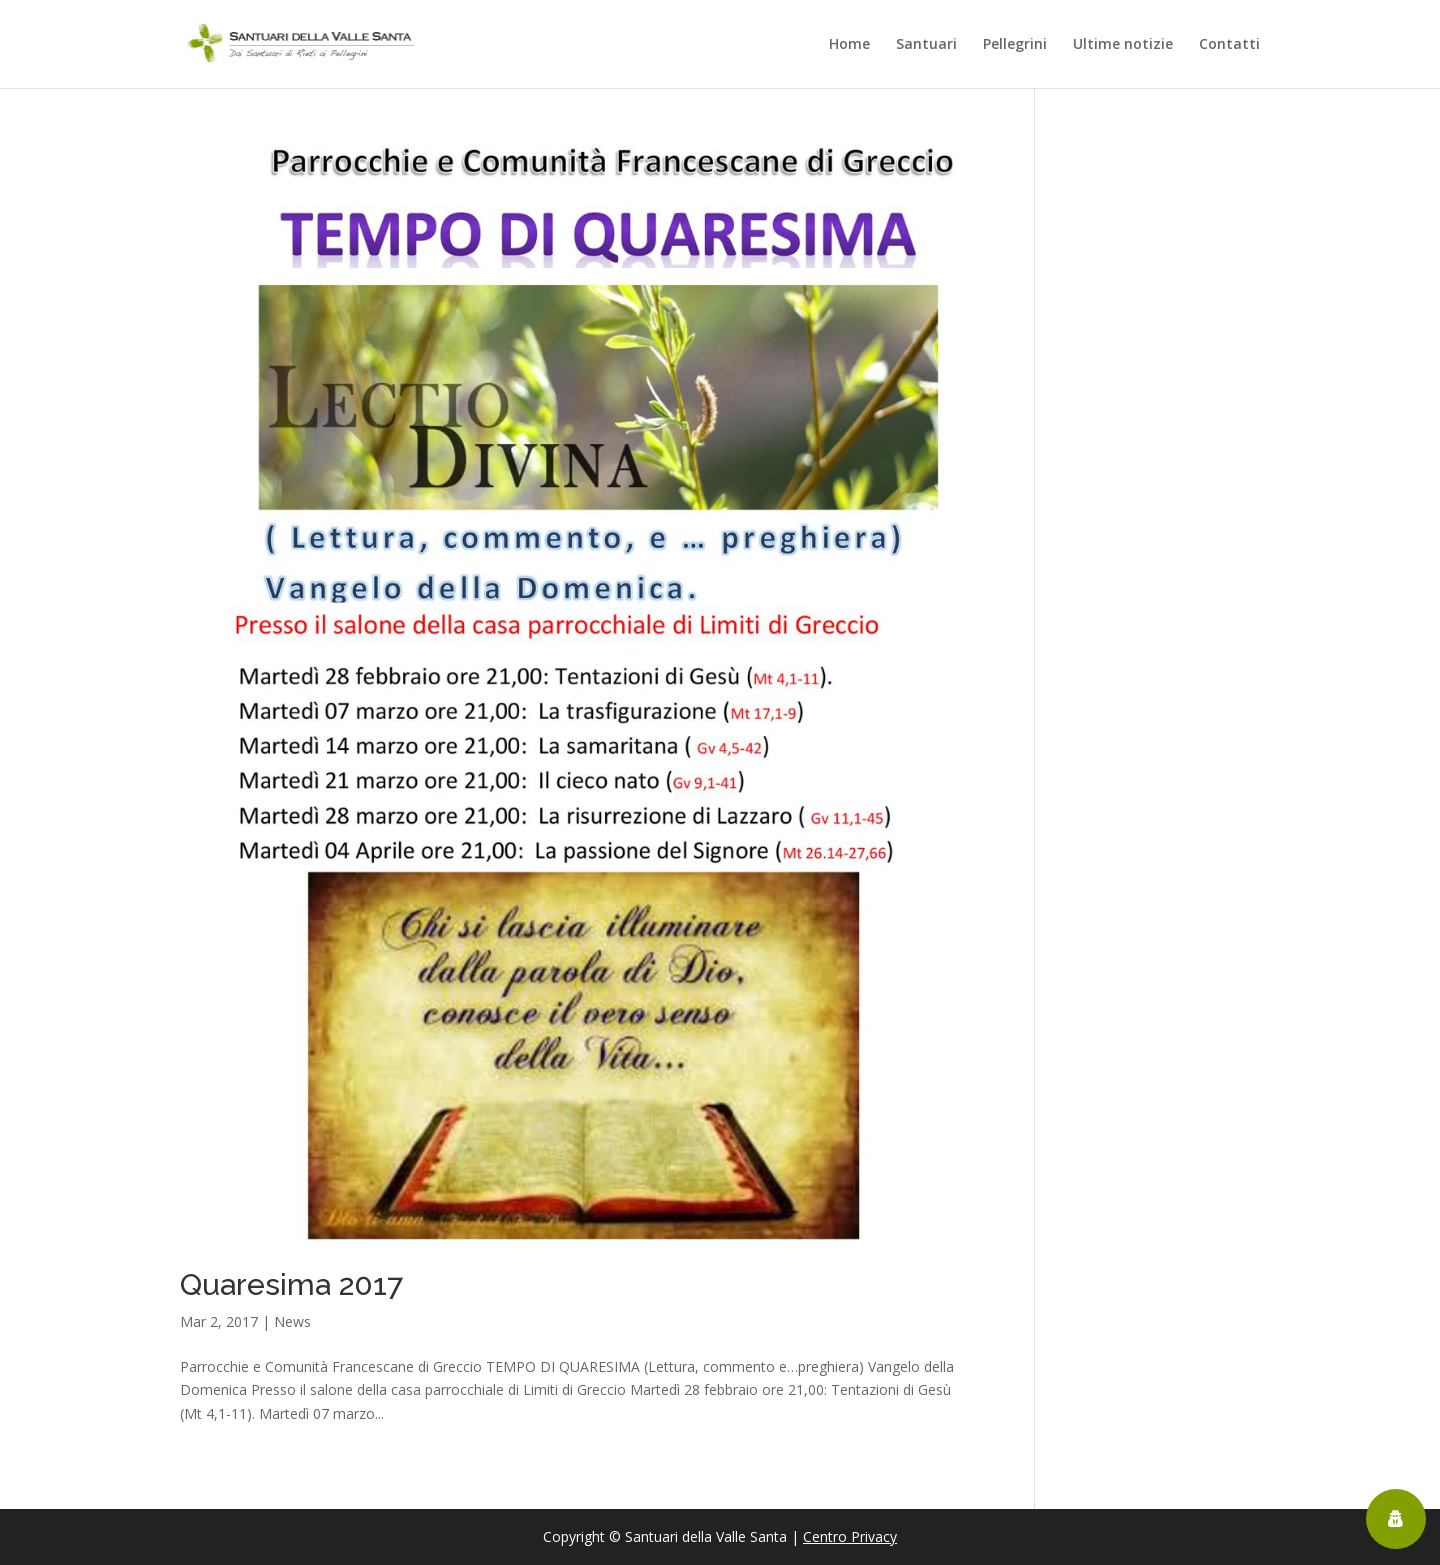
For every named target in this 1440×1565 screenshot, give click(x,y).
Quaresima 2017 (291, 1284)
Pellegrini (1015, 45)
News (292, 1321)
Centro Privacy (850, 1536)
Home (849, 45)
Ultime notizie (1123, 45)
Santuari (926, 45)
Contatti (1229, 45)
